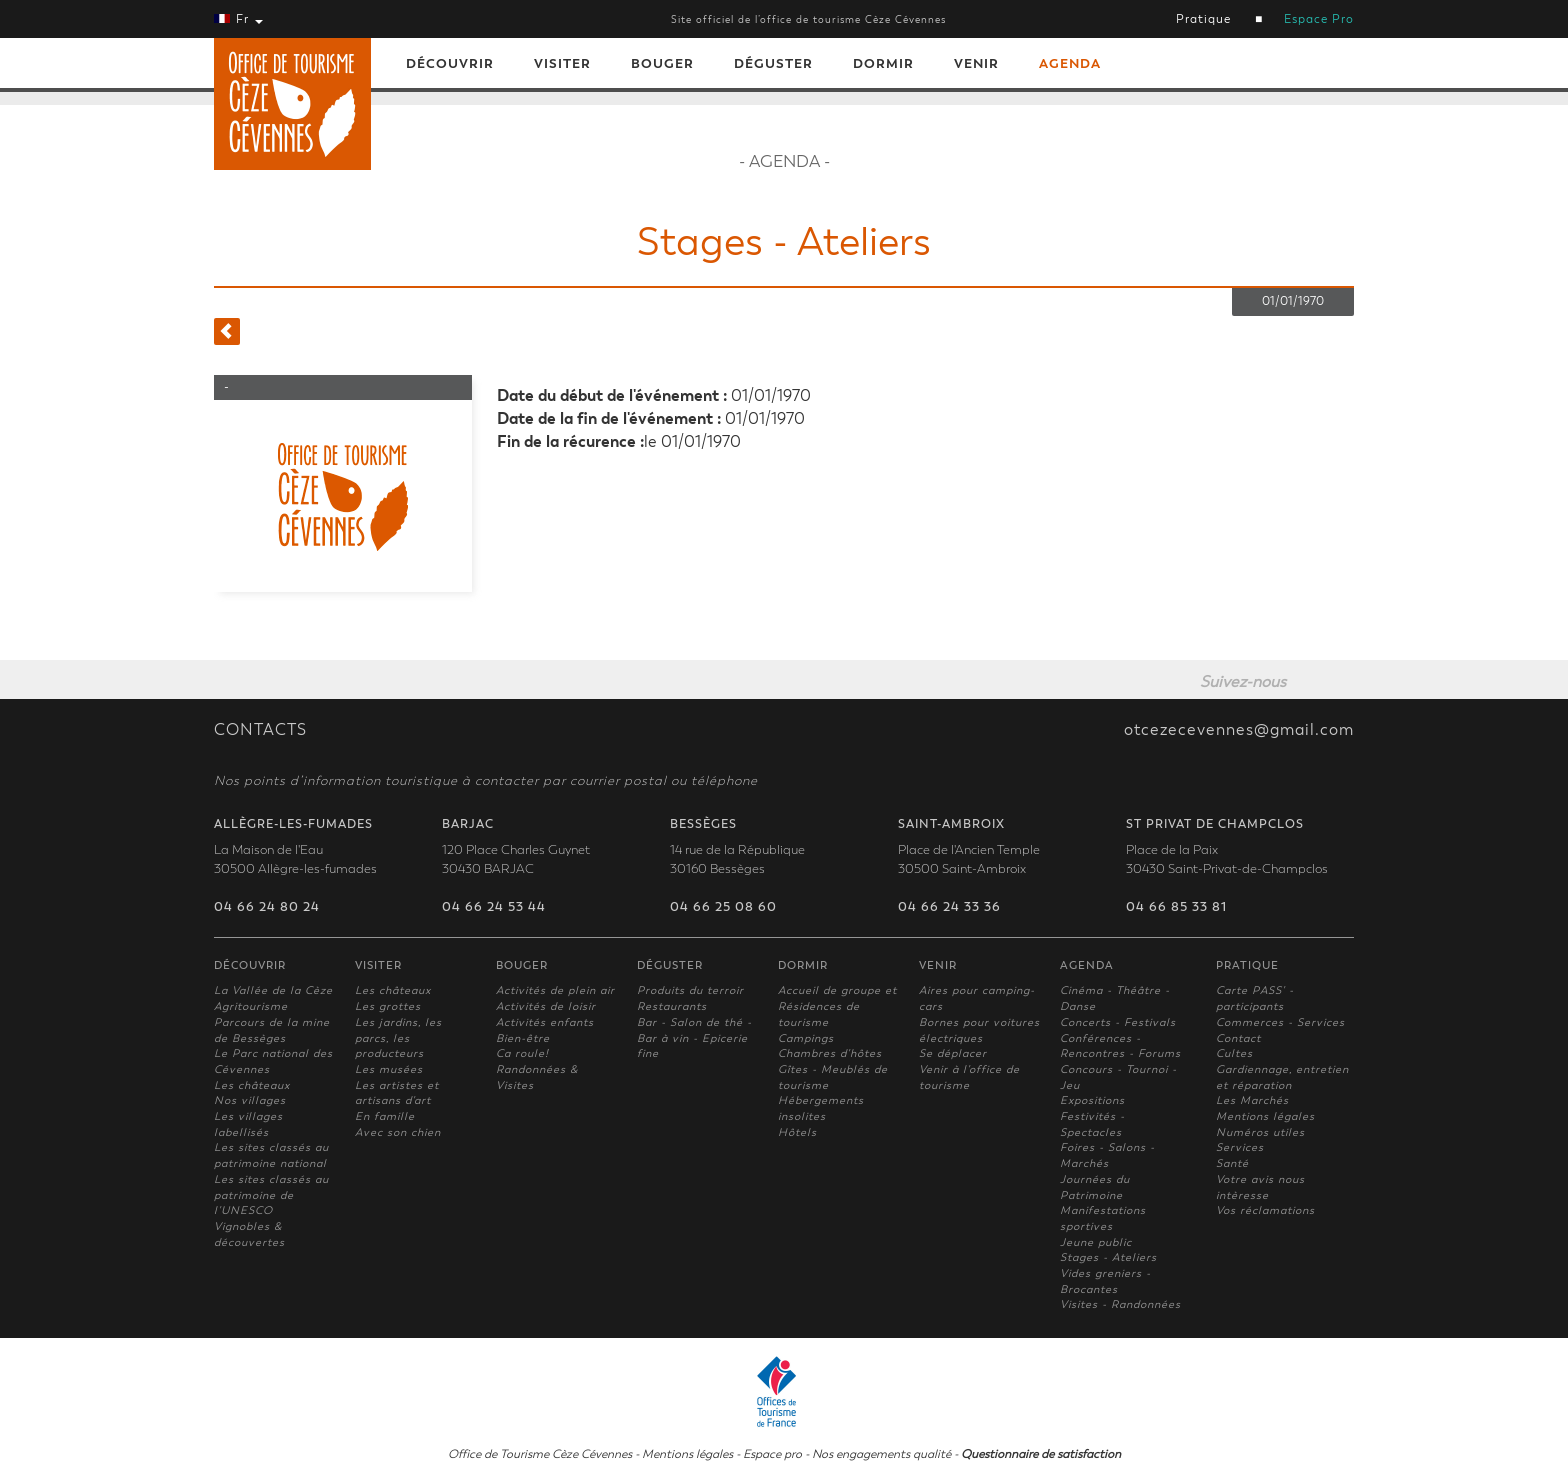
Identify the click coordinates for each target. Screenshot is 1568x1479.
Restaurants (672, 1006)
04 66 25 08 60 (723, 907)
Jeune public (1096, 1242)
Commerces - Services (1280, 1022)
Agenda (1070, 63)
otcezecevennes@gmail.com (1239, 730)
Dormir (883, 63)
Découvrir (450, 63)
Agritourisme (251, 1006)
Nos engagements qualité (881, 1454)
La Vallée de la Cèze (273, 990)
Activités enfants (545, 1022)
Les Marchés (1252, 1100)
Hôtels (797, 1132)
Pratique (1203, 19)
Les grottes (388, 1006)
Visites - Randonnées (1120, 1304)
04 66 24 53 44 (494, 907)
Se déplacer (953, 1053)
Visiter (562, 63)
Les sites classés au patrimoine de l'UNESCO (271, 1195)
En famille (385, 1116)
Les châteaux (252, 1085)
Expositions (1092, 1100)
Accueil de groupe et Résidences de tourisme (837, 1006)
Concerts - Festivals (1118, 1022)
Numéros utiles (1260, 1132)
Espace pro (772, 1454)
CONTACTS (260, 730)
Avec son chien (398, 1132)
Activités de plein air (555, 990)
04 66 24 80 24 (267, 907)
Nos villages (250, 1100)
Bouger (662, 63)
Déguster (773, 63)
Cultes (1234, 1053)
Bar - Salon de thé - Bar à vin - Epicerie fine (694, 1038)
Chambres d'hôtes (830, 1053)
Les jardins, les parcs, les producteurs (398, 1038)
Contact (1238, 1038)
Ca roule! (522, 1053)
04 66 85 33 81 (1176, 907)
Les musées (389, 1069)
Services (1240, 1147)
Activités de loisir (546, 1006)
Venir (976, 63)
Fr (238, 19)
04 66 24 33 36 (949, 907)
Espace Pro (1319, 19)
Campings (806, 1038)
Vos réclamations (1265, 1210)
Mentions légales (1265, 1116)
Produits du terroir (690, 990)
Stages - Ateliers (1108, 1257)
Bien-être (523, 1038)
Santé (1232, 1163)
